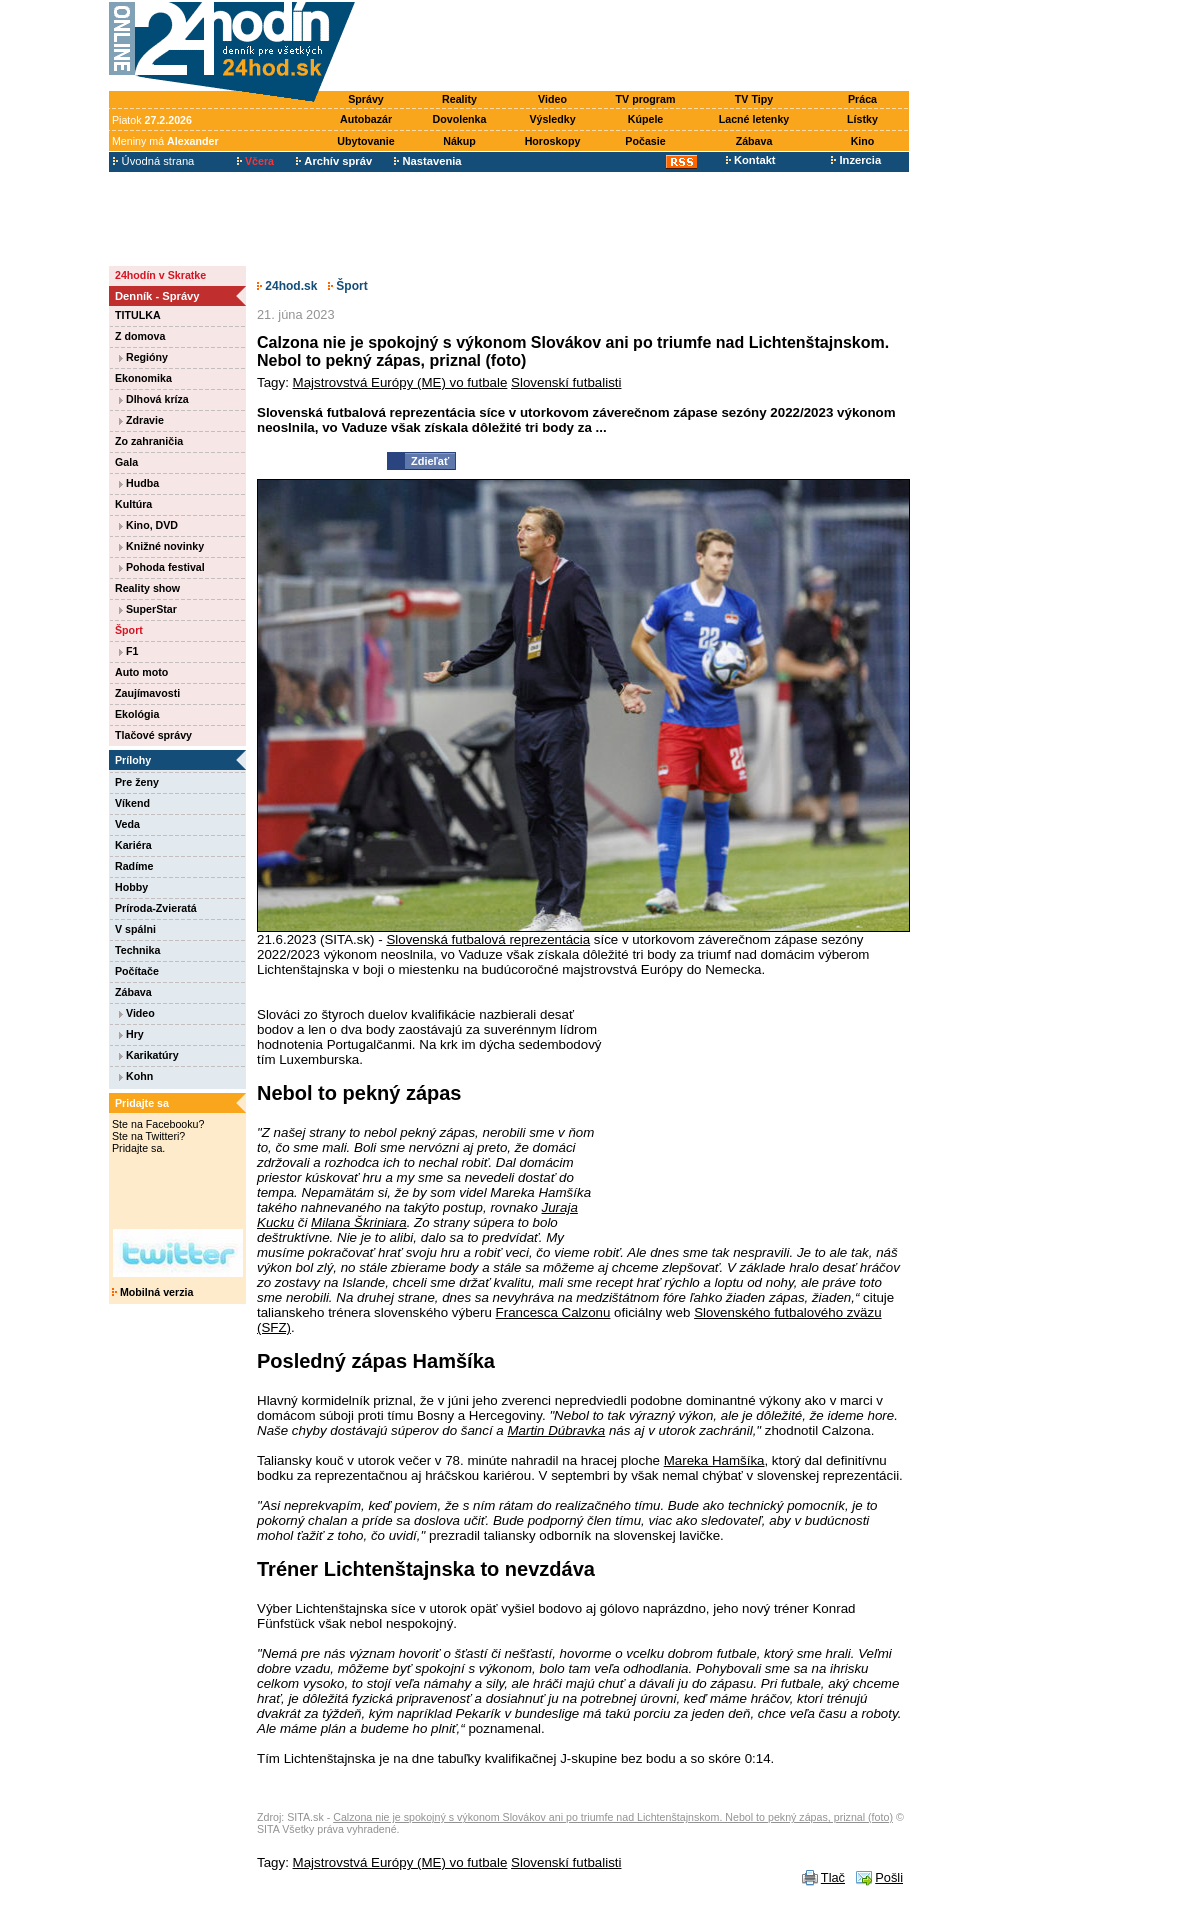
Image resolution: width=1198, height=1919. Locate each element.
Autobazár (366, 119)
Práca (862, 99)
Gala (126, 462)
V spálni (135, 929)
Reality (459, 99)
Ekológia (137, 714)
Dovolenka (460, 119)
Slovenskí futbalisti (566, 382)
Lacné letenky (754, 119)
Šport (129, 630)
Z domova (140, 336)
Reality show (147, 588)
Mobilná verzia (152, 1292)
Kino (863, 141)
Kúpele (646, 119)
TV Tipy (754, 99)
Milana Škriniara (359, 1222)
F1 (128, 651)
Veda (127, 824)
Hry (131, 1034)
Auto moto (141, 672)
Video (552, 99)
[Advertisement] (637, 47)
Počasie (645, 141)
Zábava (754, 141)
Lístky (862, 119)
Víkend (132, 803)
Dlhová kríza (154, 399)
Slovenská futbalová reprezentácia (488, 939)
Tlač (833, 1877)
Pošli (889, 1877)
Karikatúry (149, 1055)
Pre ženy (137, 782)
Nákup (459, 141)
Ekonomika (143, 378)
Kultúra (133, 504)
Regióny (143, 357)
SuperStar (148, 609)
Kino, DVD (148, 525)
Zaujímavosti (147, 693)
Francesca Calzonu (553, 1312)
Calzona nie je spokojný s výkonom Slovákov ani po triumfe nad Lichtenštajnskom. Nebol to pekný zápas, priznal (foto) (613, 1817)
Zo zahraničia (149, 441)
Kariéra (133, 845)
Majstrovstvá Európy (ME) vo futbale (400, 382)
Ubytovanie (365, 141)
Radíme (134, 866)
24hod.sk (287, 286)
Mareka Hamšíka (714, 1460)
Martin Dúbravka (556, 1430)
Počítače (137, 971)
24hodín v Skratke (160, 275)
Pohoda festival (162, 567)
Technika (137, 950)
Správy (366, 99)
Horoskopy (553, 141)
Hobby (131, 887)
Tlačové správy (153, 735)
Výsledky (552, 119)
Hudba (139, 483)
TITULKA (138, 315)
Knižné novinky (161, 546)
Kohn (136, 1076)
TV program (646, 99)
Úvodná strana (153, 161)
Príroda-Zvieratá (156, 908)
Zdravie (141, 420)
